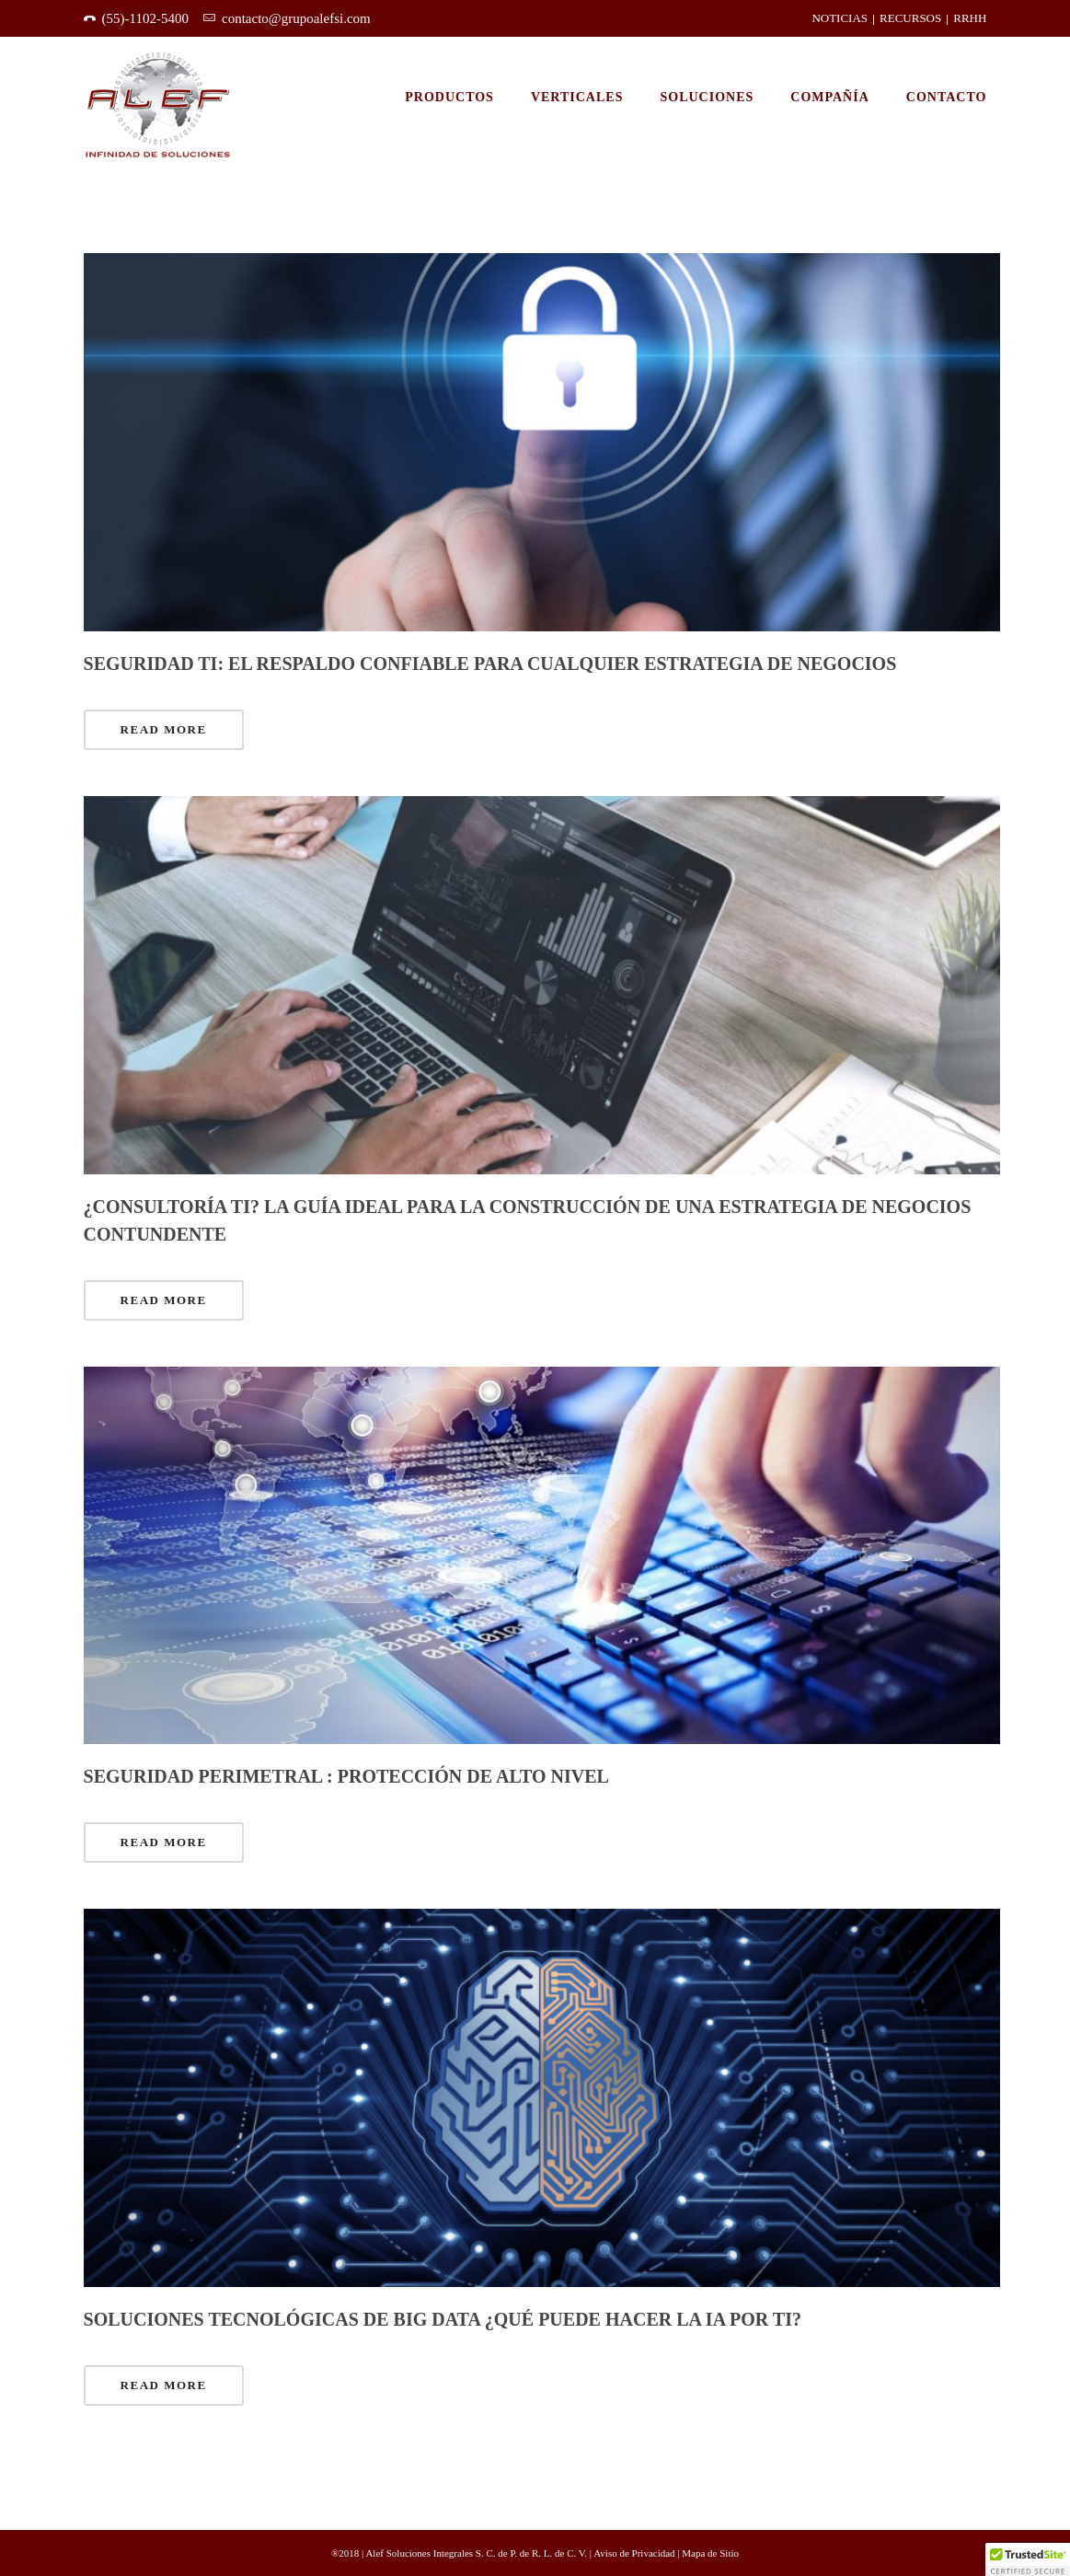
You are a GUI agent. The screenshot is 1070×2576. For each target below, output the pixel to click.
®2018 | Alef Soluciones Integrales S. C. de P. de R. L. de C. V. (460, 2553)
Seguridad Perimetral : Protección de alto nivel (346, 1776)
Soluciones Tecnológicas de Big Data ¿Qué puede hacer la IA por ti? (442, 2319)
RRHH (969, 18)
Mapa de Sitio (710, 2553)
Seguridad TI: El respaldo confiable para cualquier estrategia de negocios (490, 663)
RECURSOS (910, 18)
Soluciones (707, 97)
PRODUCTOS (449, 97)
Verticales (577, 97)
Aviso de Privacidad (635, 2553)
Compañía (829, 97)
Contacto (946, 97)
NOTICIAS (839, 18)
